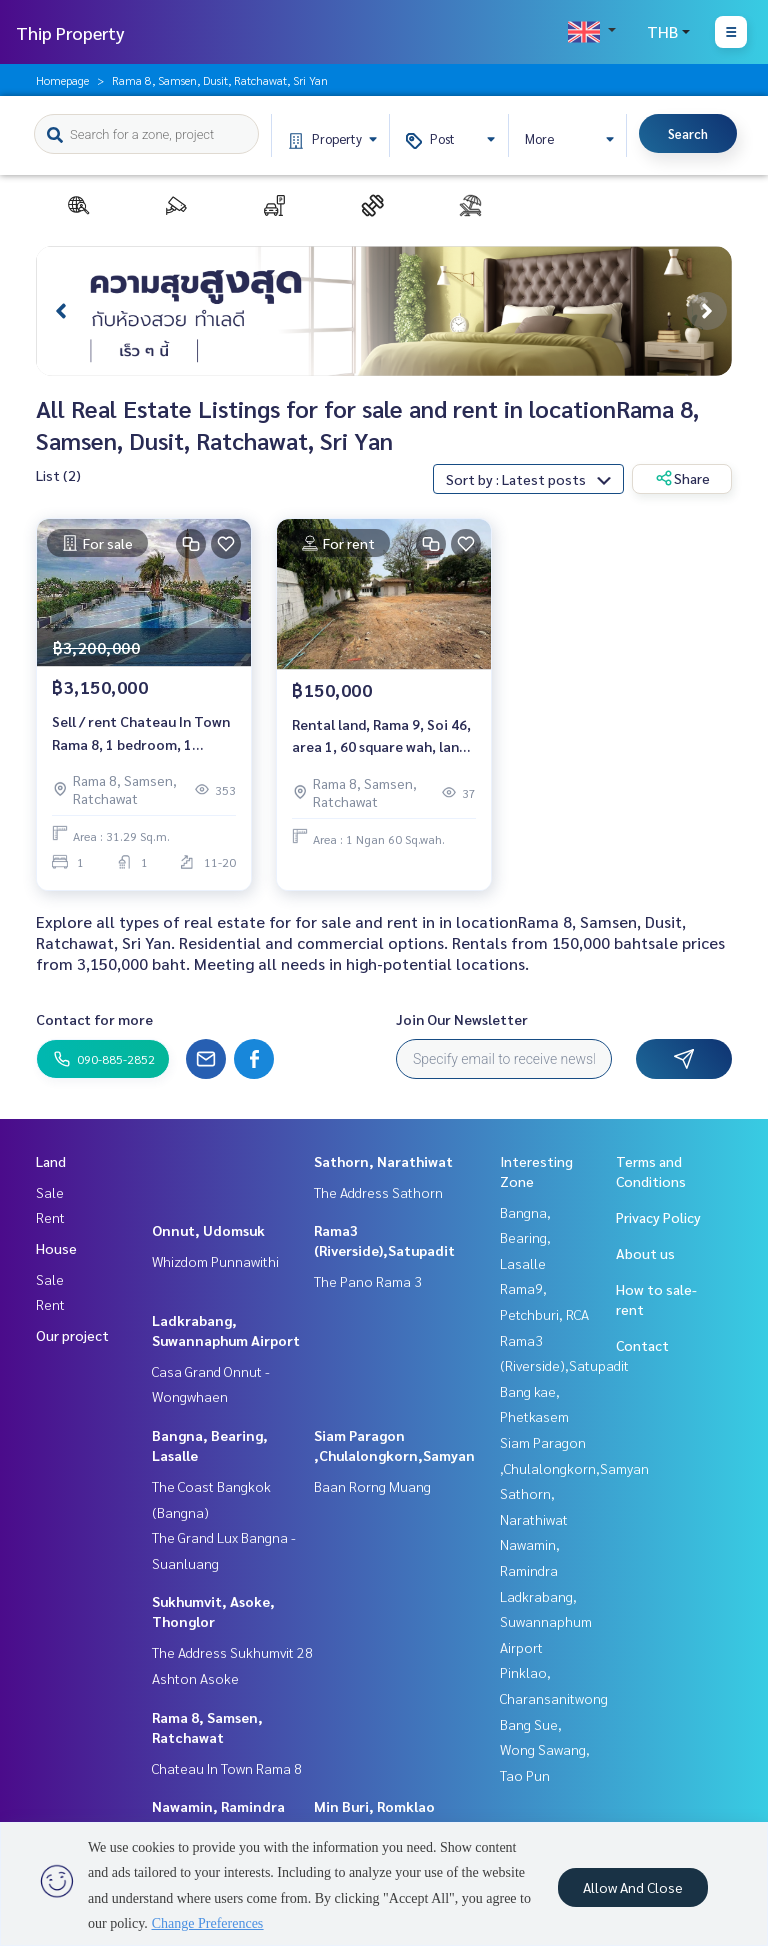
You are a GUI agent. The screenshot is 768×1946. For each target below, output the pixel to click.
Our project (72, 1335)
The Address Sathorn (378, 1192)
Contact (642, 1345)
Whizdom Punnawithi (215, 1261)
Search (688, 133)
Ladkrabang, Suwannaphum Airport (546, 1621)
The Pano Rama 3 (368, 1281)
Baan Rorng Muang (372, 1486)
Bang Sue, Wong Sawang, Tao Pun (545, 1749)
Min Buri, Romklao (374, 1806)
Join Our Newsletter (462, 1019)
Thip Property (70, 32)
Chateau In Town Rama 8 (227, 1768)
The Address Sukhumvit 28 (232, 1652)
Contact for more (94, 1019)
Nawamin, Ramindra (218, 1806)
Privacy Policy (658, 1217)
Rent (50, 1217)
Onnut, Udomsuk (208, 1230)
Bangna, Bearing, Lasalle (525, 1237)
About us (645, 1253)
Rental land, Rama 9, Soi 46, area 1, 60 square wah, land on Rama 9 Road (381, 736)
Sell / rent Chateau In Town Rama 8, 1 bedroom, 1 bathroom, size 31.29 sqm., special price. (141, 733)
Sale (50, 1192)
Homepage (62, 80)
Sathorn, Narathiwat (383, 1161)
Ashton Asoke (195, 1678)
